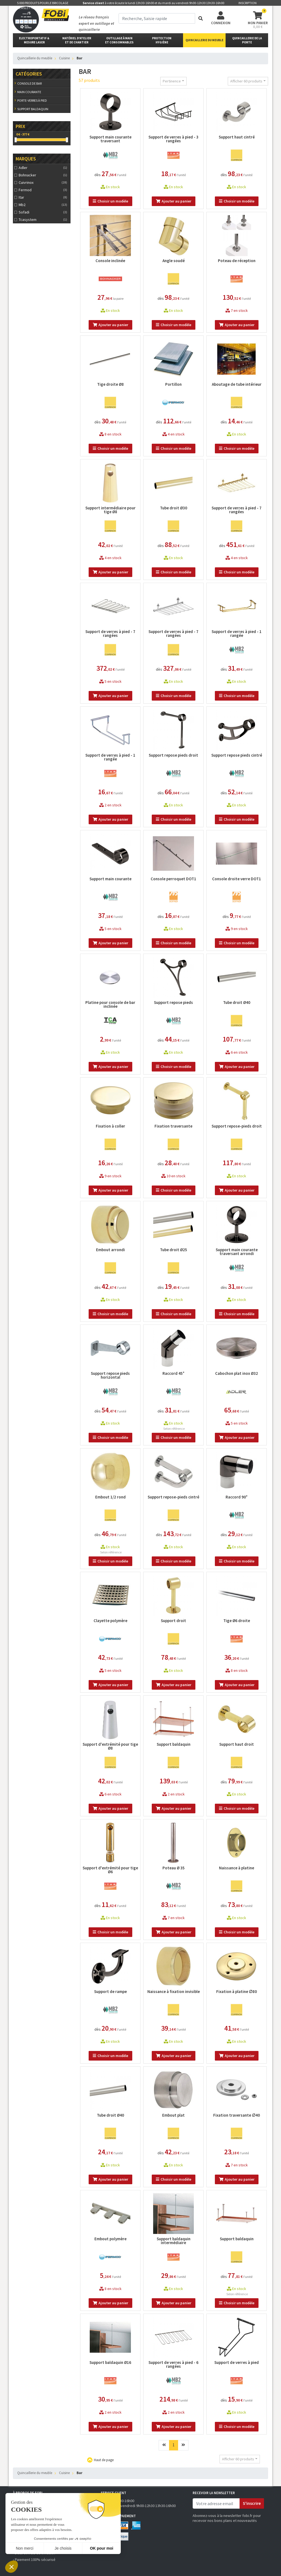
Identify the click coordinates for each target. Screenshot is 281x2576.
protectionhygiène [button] (162, 40)
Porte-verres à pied (32, 100)
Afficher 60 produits (246, 81)
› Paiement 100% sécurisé (34, 2559)
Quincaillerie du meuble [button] (204, 40)
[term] (157, 18)
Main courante (29, 92)
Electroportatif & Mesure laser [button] (34, 40)
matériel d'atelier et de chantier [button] (76, 40)
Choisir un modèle (110, 201)
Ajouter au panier (173, 201)
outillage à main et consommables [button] (119, 40)
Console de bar (29, 83)
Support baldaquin (32, 109)
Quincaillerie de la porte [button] (247, 40)
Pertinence (172, 81)
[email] (216, 2503)
